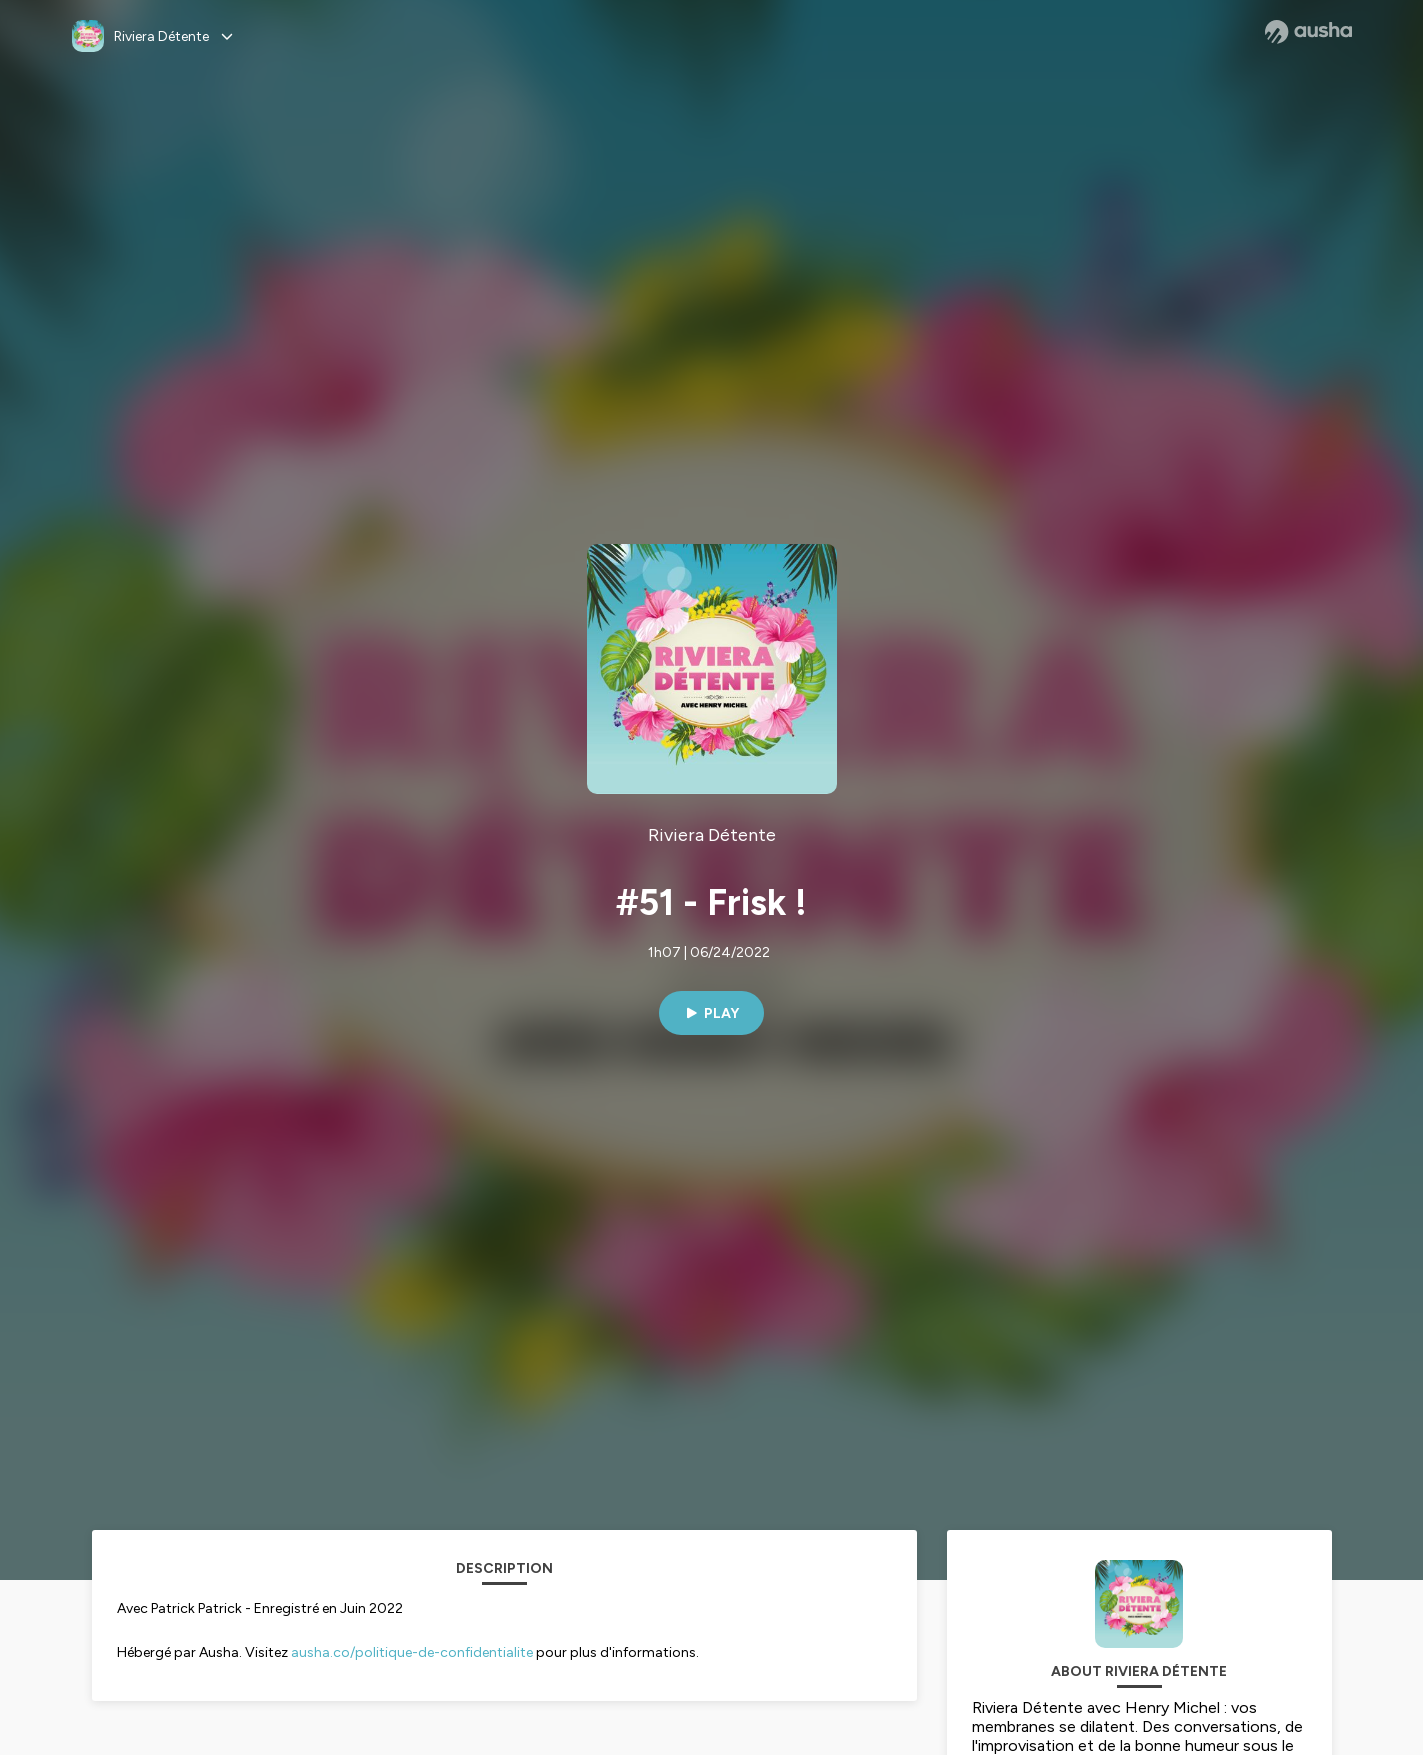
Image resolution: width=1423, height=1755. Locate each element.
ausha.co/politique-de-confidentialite (412, 1652)
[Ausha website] (1308, 32)
